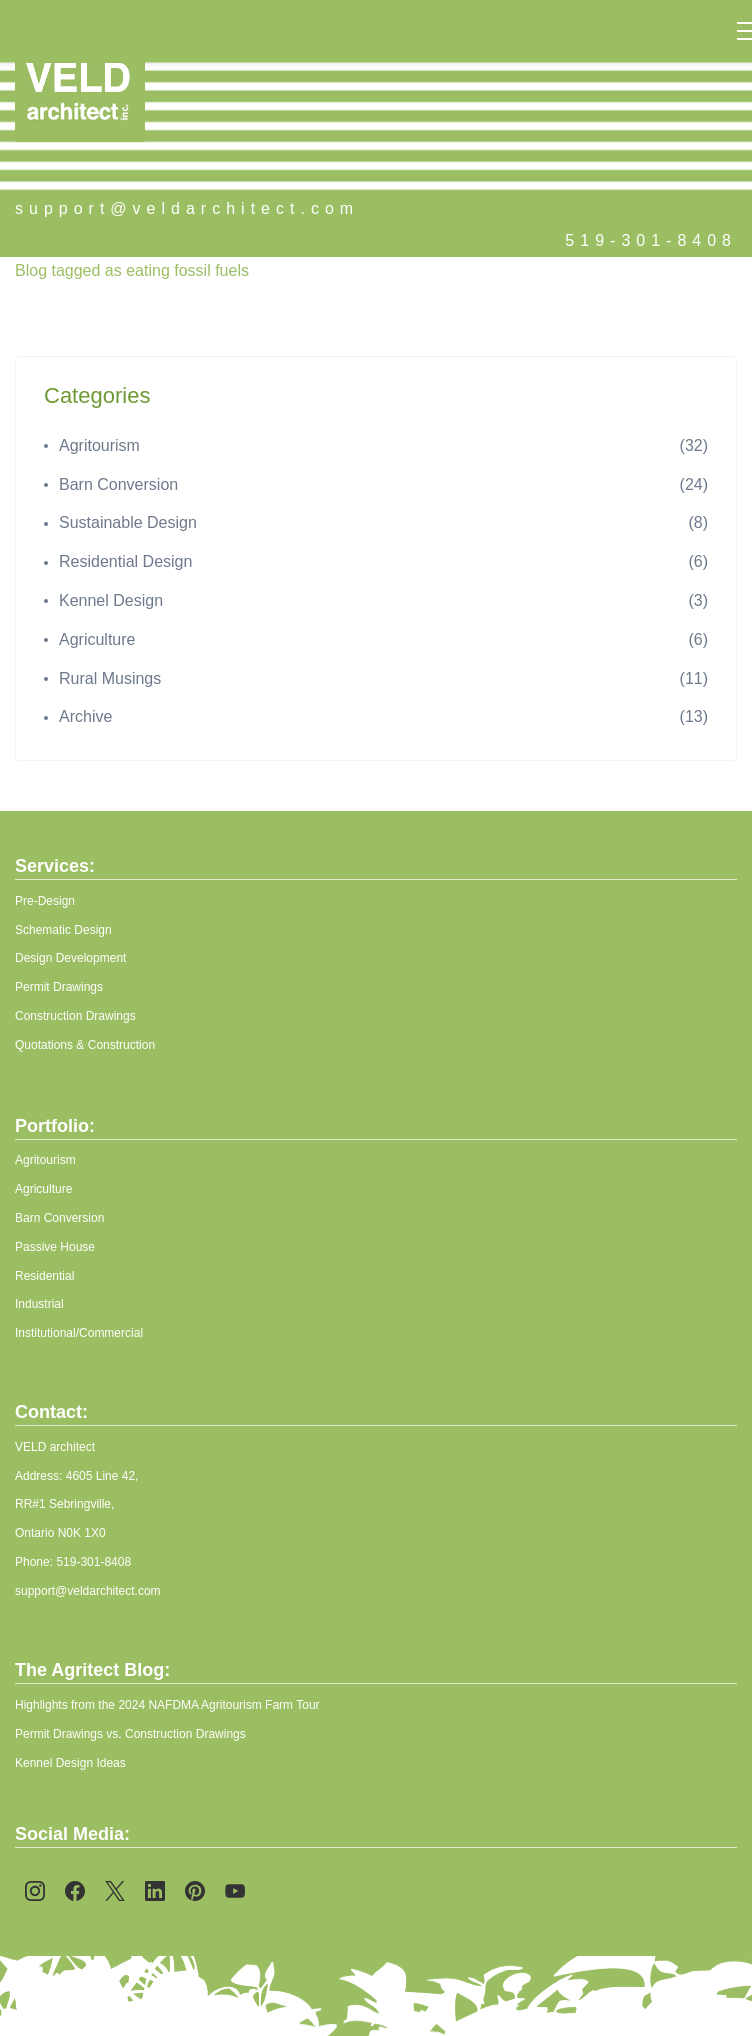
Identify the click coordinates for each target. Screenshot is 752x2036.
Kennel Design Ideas (70, 1763)
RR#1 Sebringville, (64, 1504)
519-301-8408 (651, 240)
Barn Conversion (118, 484)
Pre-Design (45, 901)
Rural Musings (110, 678)
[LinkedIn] (155, 1891)
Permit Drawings (59, 987)
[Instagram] (35, 1891)
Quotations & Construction (85, 1045)
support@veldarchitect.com (187, 208)
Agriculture (97, 639)
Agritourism (99, 445)
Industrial (39, 1304)
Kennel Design (111, 600)
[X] (115, 1891)
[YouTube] (235, 1891)
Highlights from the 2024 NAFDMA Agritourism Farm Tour (167, 1705)
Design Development (70, 958)
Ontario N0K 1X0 (60, 1533)
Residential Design (125, 561)
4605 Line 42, (102, 1476)
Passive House (55, 1247)
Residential (44, 1276)
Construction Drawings (75, 1016)
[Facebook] (75, 1891)
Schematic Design (63, 930)
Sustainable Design (128, 522)
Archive (85, 716)
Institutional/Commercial (79, 1333)
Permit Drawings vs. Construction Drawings (132, 1734)
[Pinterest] (195, 1891)
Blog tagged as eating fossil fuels (132, 270)
